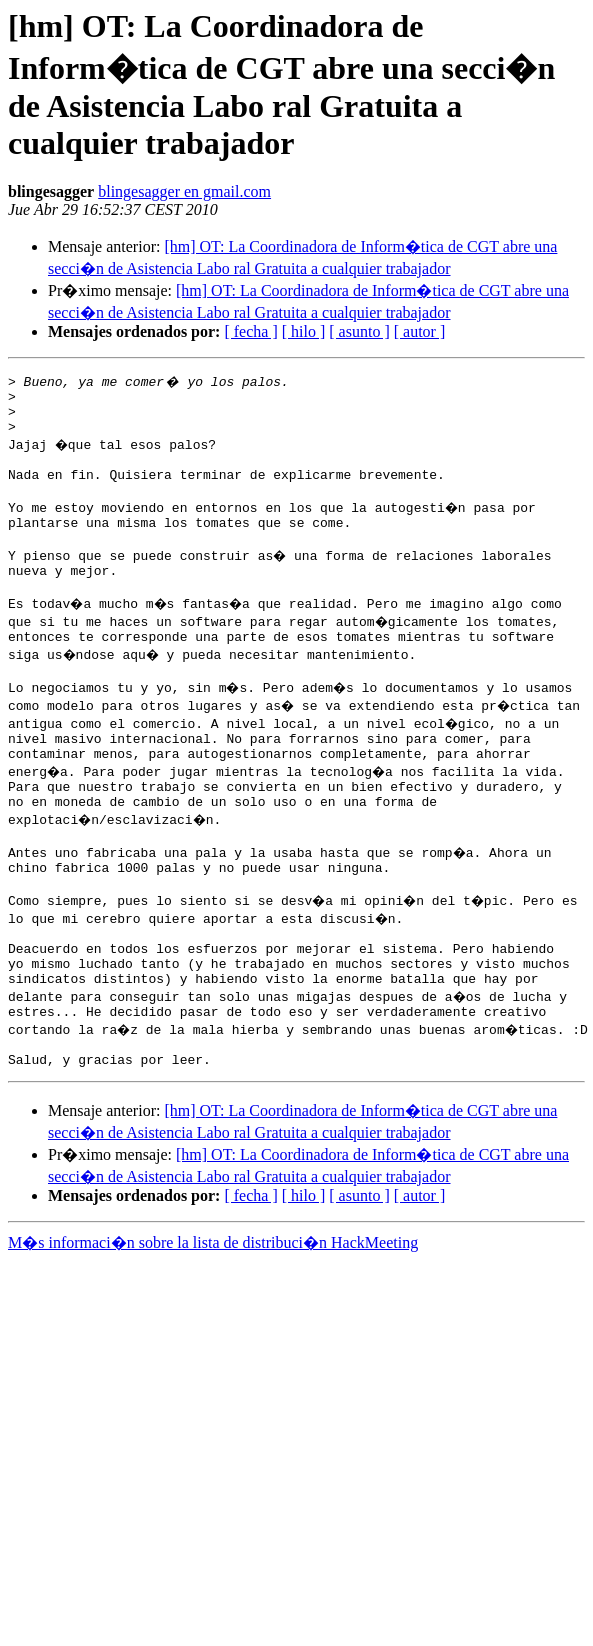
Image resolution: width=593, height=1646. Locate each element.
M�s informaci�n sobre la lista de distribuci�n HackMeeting (213, 1320)
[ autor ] (420, 331)
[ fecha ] (250, 331)
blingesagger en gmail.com (184, 191)
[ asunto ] (359, 331)
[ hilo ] (304, 331)
